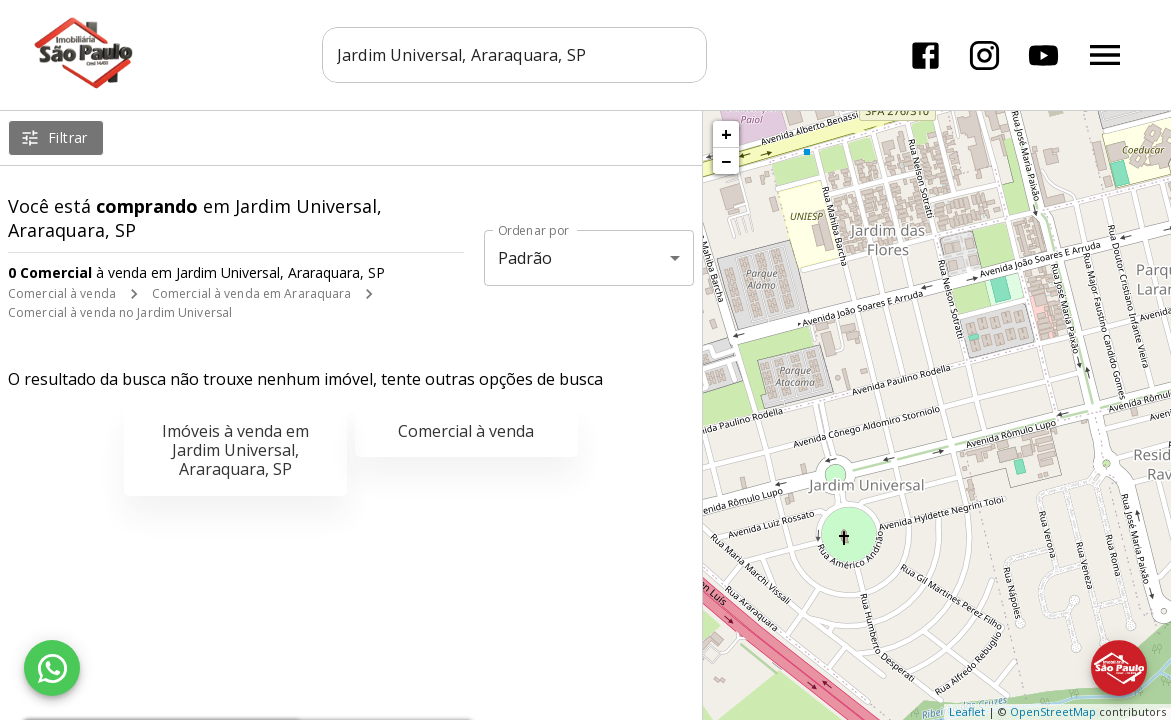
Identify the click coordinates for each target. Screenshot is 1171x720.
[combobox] (515, 55)
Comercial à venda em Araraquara (252, 293)
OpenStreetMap (1053, 711)
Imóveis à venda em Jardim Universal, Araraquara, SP (235, 450)
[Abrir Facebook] (925, 55)
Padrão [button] (525, 258)
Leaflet (967, 711)
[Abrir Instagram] (984, 55)
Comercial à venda (62, 293)
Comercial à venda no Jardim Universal (120, 312)
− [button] (726, 161)
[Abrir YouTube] (1043, 55)
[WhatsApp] (52, 668)
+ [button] (726, 134)
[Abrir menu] (1105, 55)
